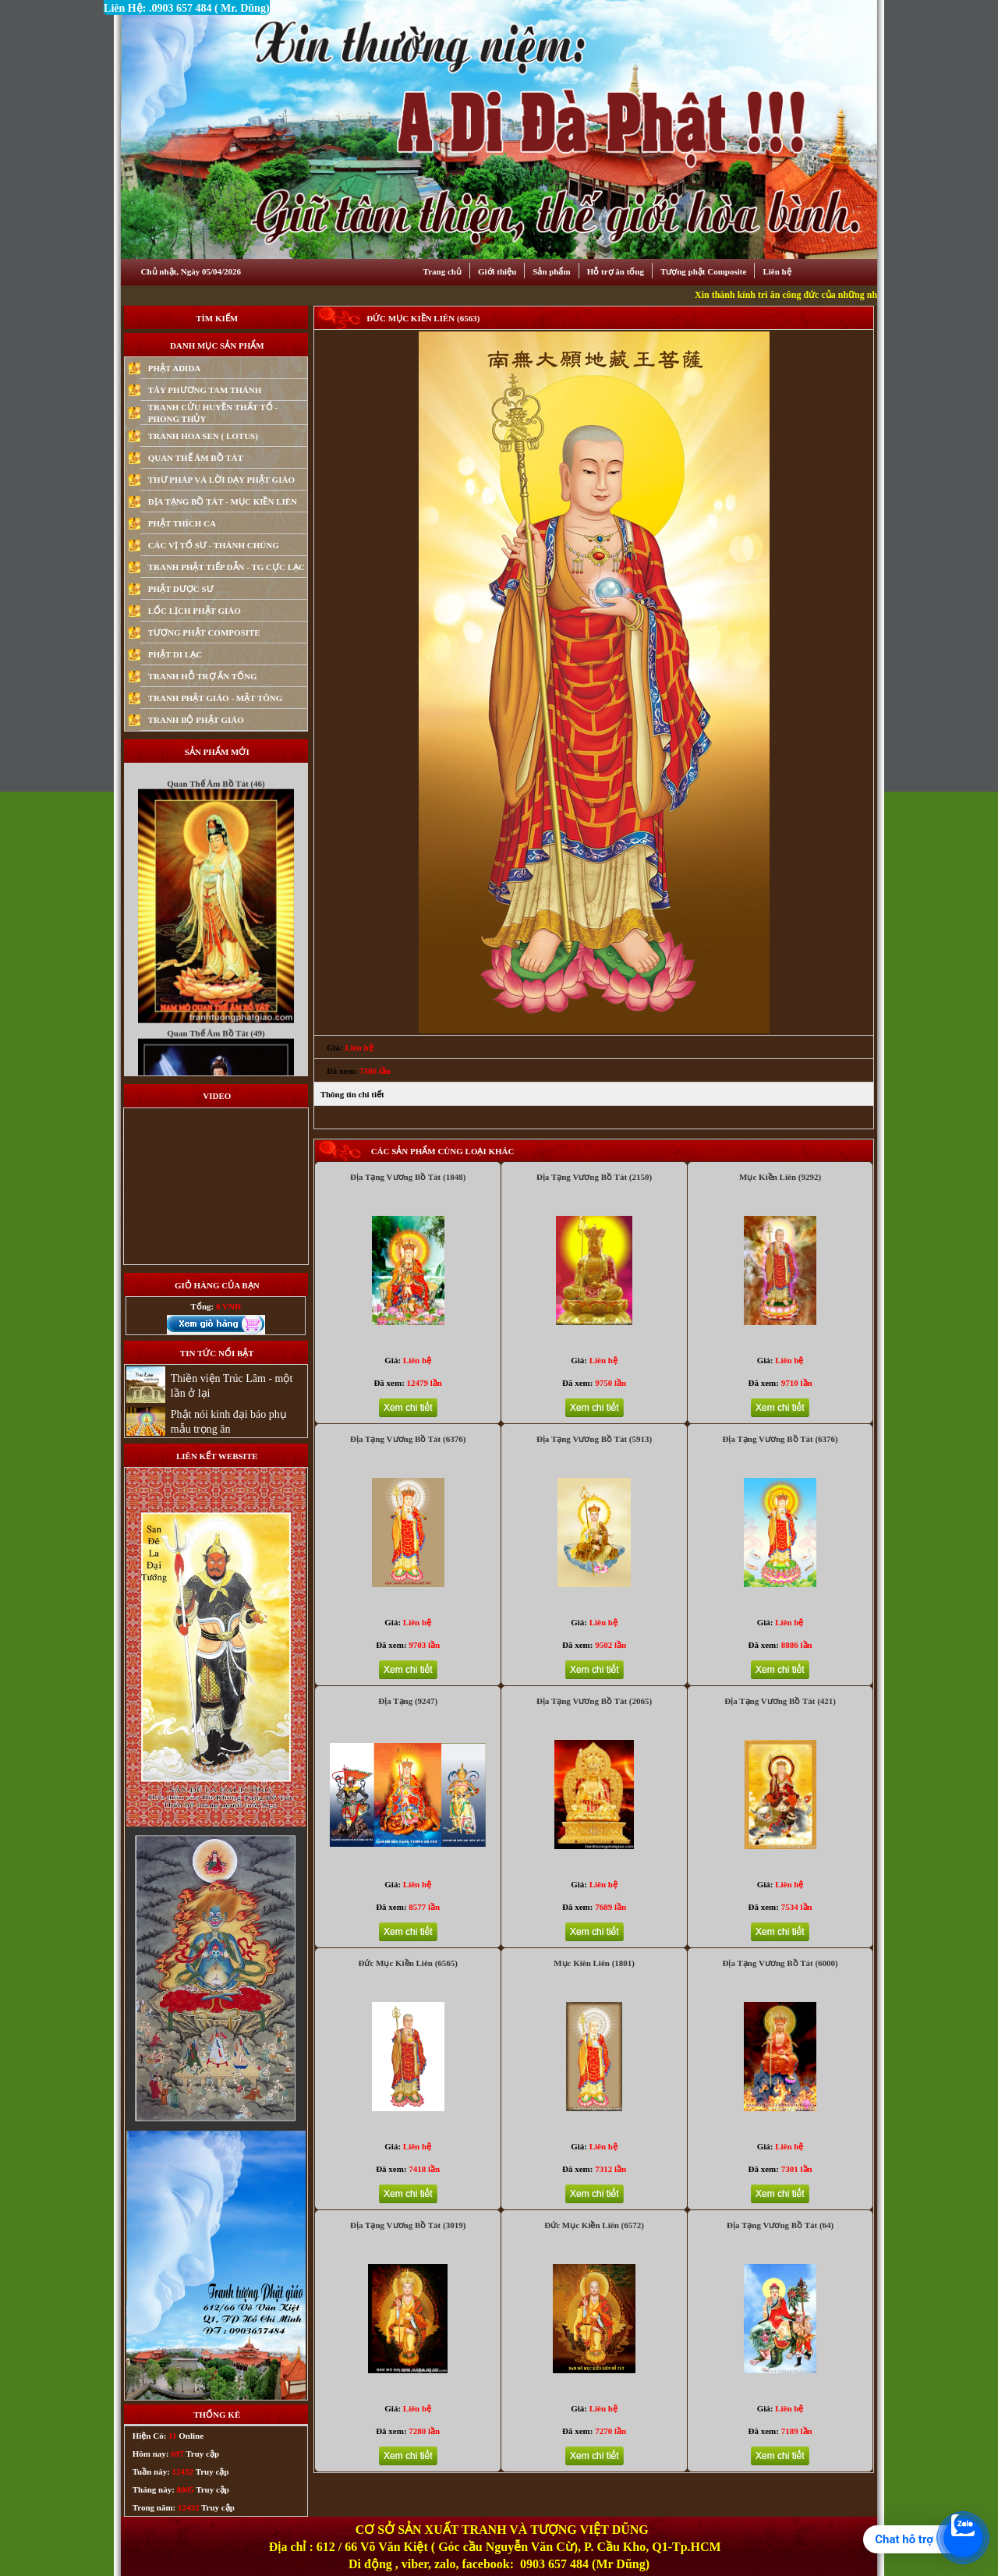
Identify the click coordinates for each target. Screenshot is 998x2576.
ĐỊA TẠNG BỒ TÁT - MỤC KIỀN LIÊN (222, 501)
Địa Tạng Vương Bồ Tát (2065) (594, 1701)
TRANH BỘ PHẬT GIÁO (196, 720)
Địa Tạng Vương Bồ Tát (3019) (407, 2225)
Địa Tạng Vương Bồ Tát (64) (780, 2225)
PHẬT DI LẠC (175, 654)
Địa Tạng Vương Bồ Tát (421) (780, 1701)
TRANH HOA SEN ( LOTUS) (203, 436)
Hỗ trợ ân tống (615, 271)
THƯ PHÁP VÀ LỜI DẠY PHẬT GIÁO (221, 479)
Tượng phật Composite (703, 271)
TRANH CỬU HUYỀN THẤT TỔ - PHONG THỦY (213, 412)
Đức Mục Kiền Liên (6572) (594, 2225)
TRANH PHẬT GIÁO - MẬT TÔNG (215, 698)
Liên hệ (777, 271)
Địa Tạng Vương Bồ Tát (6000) (779, 1963)
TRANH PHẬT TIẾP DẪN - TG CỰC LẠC (226, 567)
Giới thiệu (497, 271)
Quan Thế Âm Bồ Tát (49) (215, 1056)
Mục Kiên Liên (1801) (594, 1963)
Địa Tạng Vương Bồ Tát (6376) (407, 1439)
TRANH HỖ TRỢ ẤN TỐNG (202, 676)
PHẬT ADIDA (174, 368)
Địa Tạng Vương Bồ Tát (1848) (407, 1177)
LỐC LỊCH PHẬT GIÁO (194, 610)
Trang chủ (442, 271)
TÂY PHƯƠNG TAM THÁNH (205, 390)
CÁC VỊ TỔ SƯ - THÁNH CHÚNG (213, 545)
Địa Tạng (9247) (407, 1701)
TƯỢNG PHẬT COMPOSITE (204, 632)
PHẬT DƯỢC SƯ (181, 589)
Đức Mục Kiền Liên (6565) (408, 1963)
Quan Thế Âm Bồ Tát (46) (215, 806)
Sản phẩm (551, 271)
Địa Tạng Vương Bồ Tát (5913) (594, 1439)
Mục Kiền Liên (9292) (780, 1177)
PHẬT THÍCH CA (182, 523)
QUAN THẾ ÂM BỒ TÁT (195, 457)
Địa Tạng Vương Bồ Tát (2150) (594, 1177)
